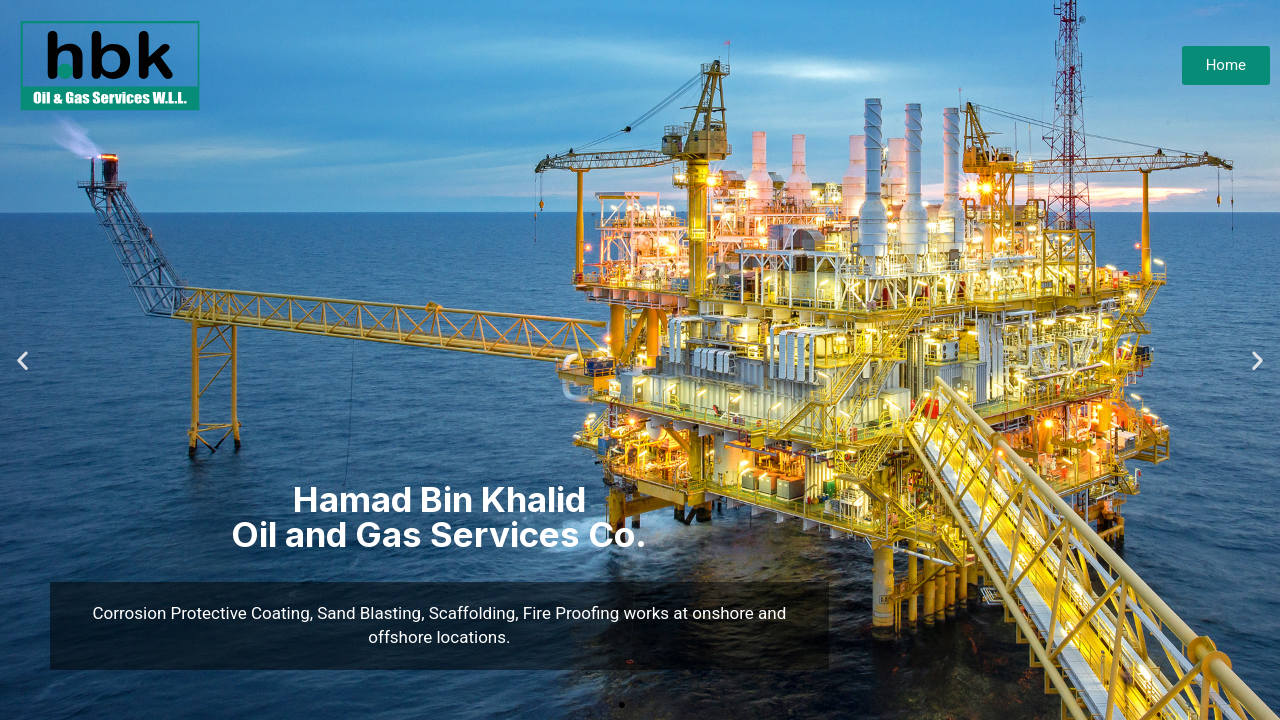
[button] (622, 705)
